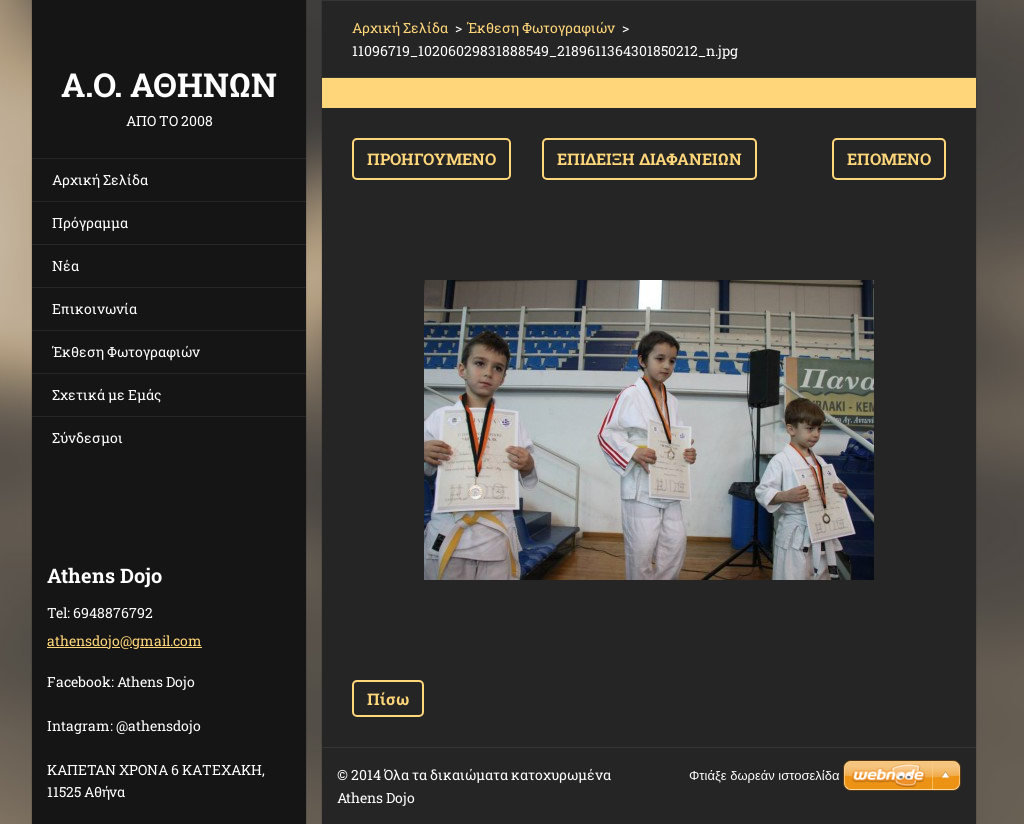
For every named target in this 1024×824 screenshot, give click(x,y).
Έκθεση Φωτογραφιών (126, 351)
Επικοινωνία (94, 308)
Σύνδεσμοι (87, 437)
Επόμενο (889, 158)
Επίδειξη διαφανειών (649, 158)
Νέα (65, 265)
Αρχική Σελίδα (100, 179)
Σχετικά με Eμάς (106, 394)
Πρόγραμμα (90, 222)
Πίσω (388, 698)
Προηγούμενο (431, 158)
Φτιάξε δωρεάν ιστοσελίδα (764, 775)
